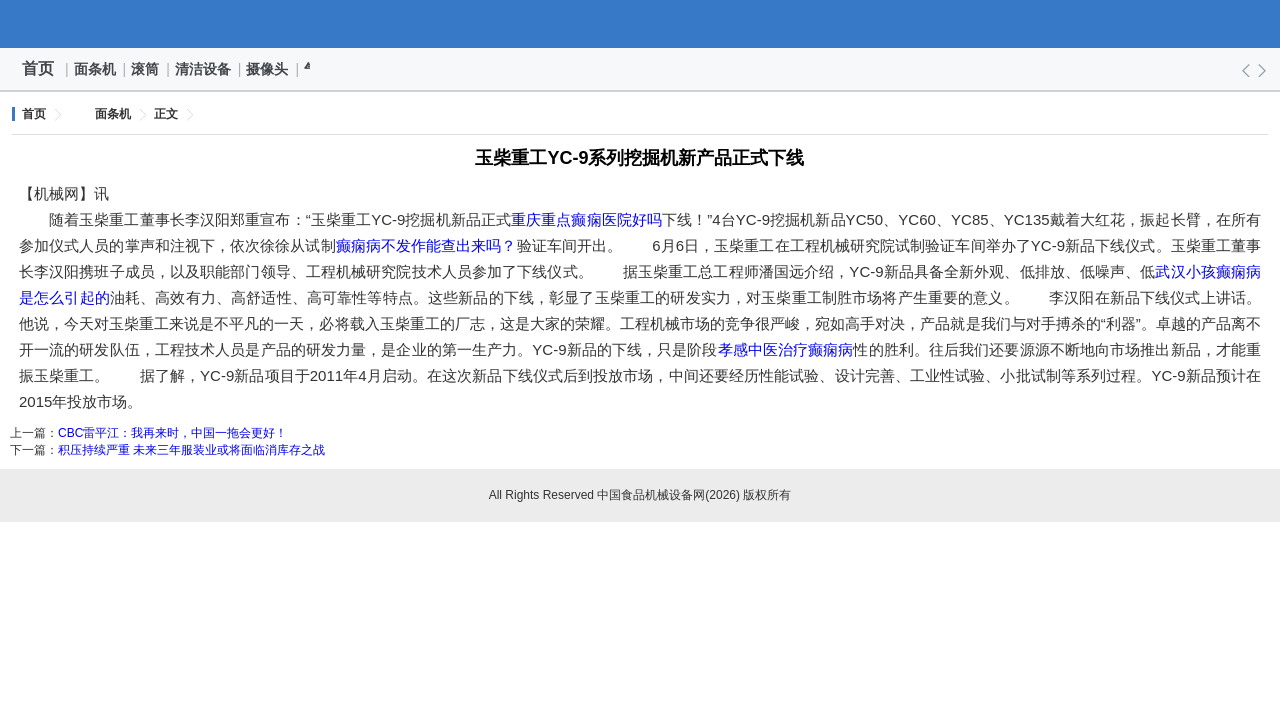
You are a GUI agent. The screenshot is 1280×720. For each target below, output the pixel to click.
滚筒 (146, 69)
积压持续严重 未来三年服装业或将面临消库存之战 (191, 450)
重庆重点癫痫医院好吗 (586, 219)
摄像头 (268, 69)
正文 (166, 114)
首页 (38, 68)
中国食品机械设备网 (640, 24)
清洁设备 (204, 69)
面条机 (96, 69)
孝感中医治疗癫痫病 (786, 349)
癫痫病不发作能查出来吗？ (426, 245)
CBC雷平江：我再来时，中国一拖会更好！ (172, 433)
